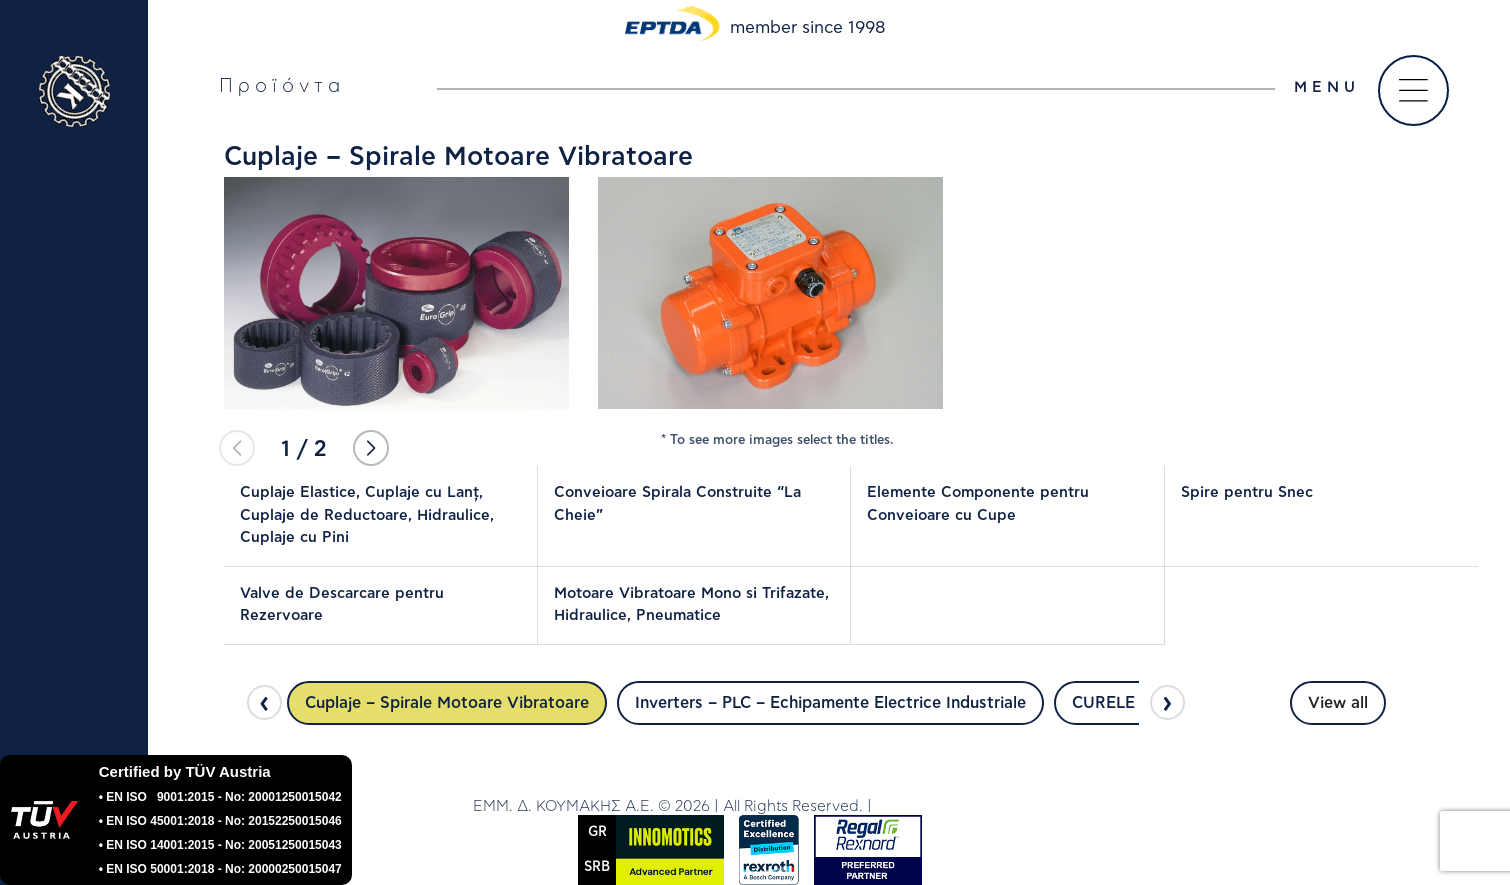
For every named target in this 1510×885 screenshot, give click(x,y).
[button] (371, 448)
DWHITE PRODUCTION (956, 806)
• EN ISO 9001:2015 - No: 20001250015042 (220, 797)
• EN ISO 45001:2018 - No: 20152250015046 (220, 821)
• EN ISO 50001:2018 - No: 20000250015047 (220, 869)
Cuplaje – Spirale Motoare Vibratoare (447, 703)
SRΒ (597, 867)
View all (1338, 703)
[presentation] (264, 702)
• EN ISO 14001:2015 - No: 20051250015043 (220, 845)
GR (597, 832)
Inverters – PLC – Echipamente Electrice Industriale (830, 703)
